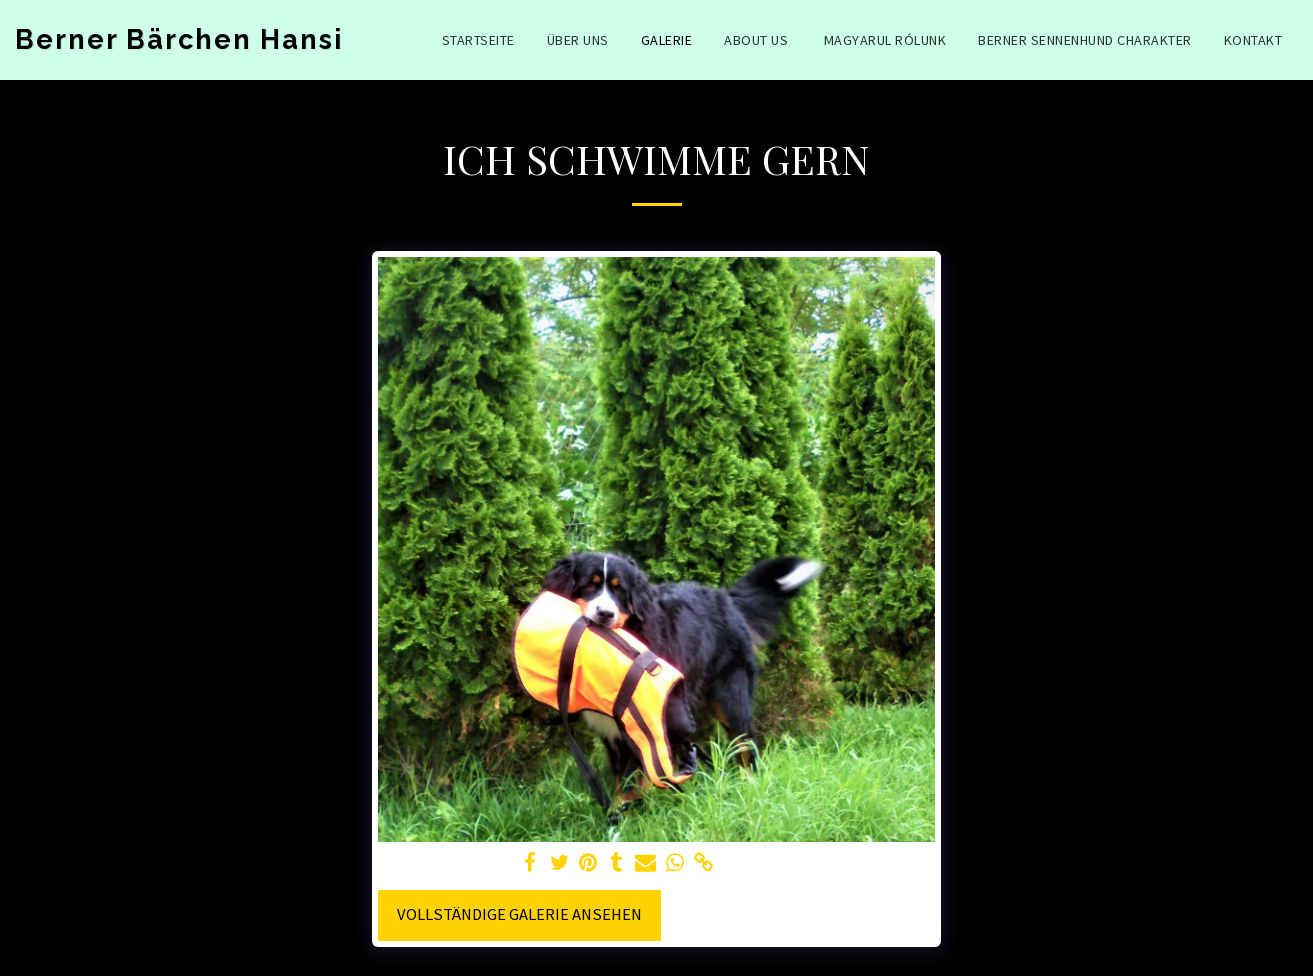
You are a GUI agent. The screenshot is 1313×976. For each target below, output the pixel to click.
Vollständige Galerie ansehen (519, 914)
